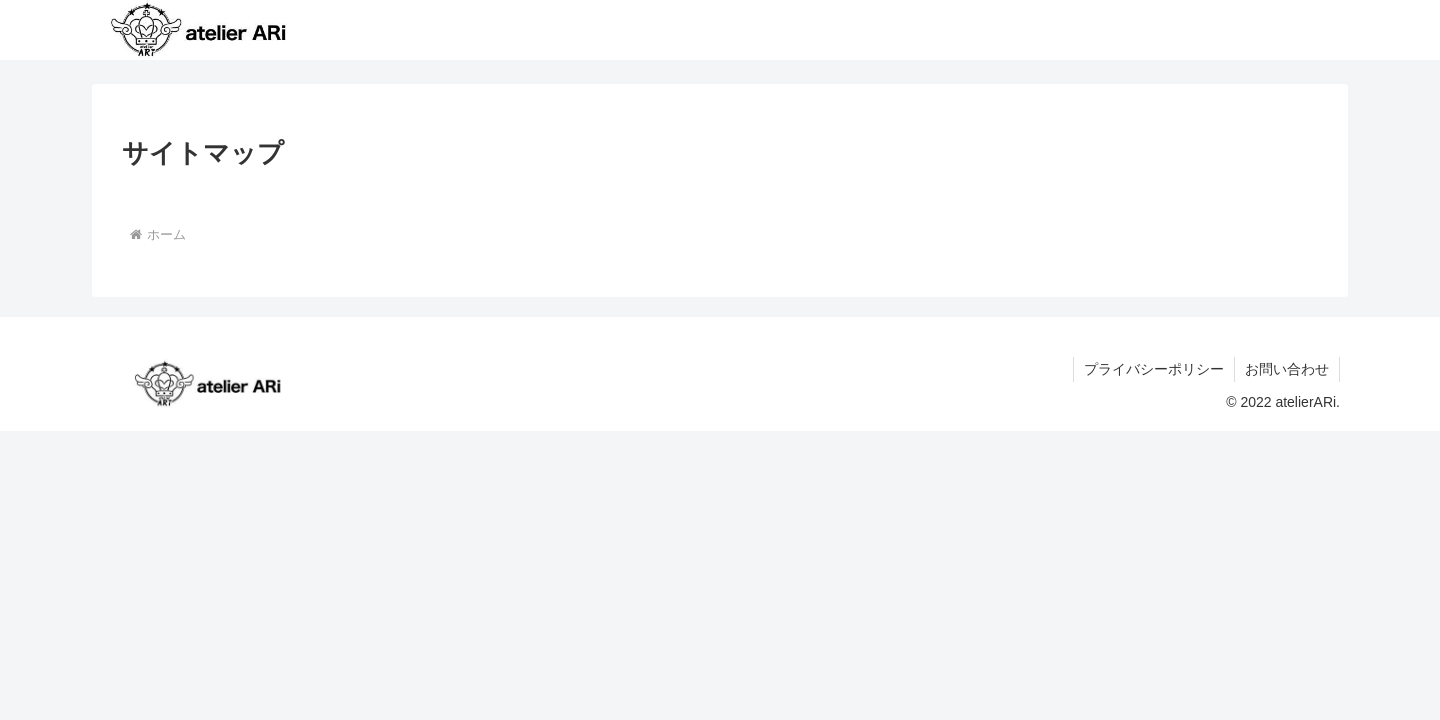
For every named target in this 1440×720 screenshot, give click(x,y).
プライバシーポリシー (1154, 369)
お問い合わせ (1287, 369)
